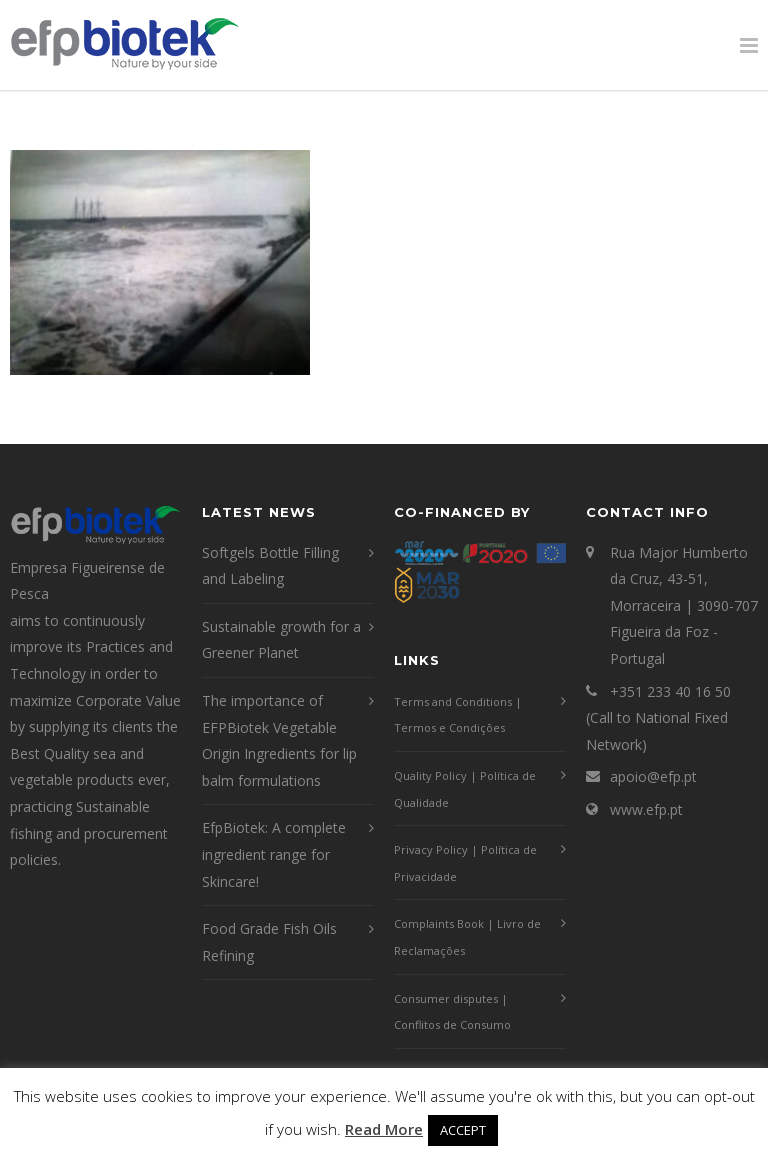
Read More (384, 1129)
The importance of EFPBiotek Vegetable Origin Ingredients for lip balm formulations (279, 740)
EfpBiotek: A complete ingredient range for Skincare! (274, 854)
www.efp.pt (646, 809)
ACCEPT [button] (463, 1130)
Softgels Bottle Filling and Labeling (270, 566)
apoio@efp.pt (653, 776)
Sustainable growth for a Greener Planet (281, 640)
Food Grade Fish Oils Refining (269, 942)
